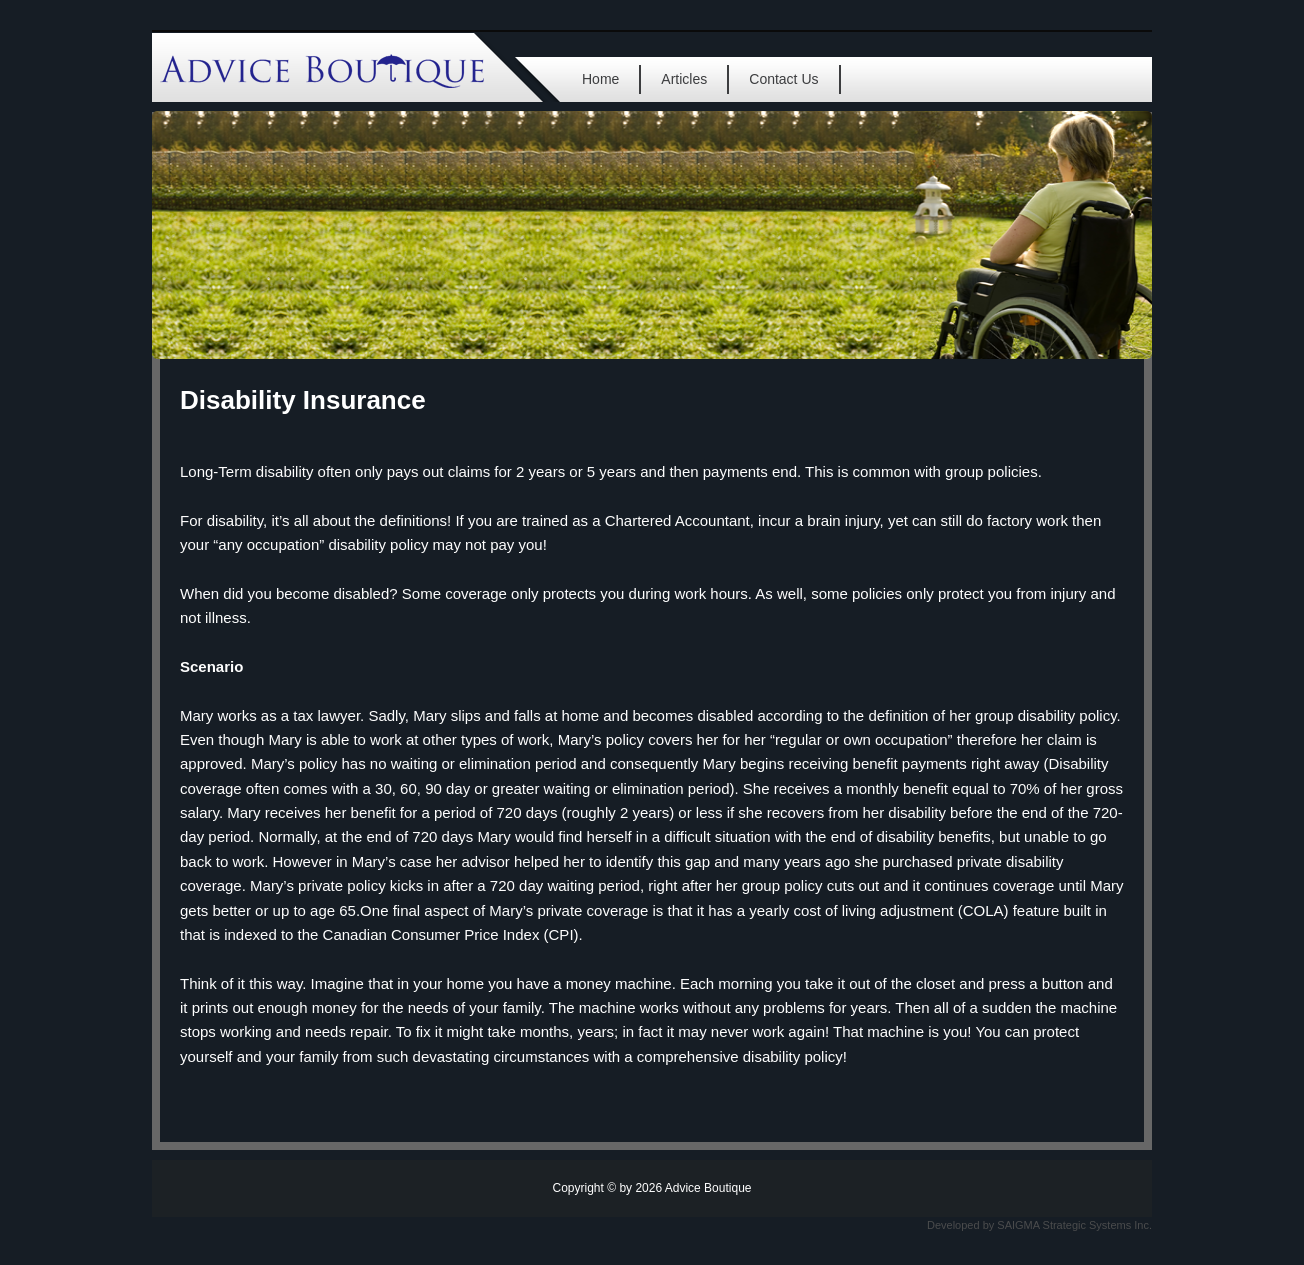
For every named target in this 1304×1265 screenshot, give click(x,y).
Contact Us (783, 79)
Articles (684, 79)
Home (600, 79)
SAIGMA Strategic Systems (1064, 1225)
